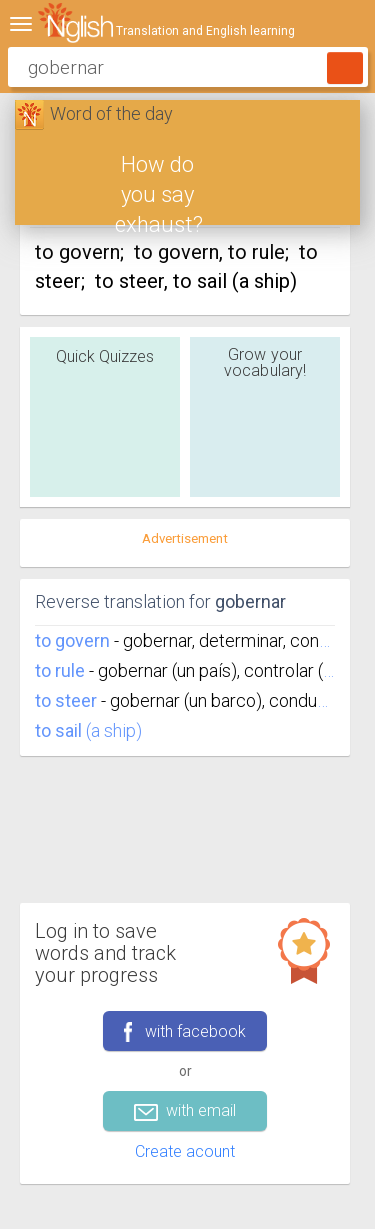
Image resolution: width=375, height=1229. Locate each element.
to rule (60, 670)
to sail (58, 730)
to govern (72, 640)
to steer (66, 700)
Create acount (185, 1151)
